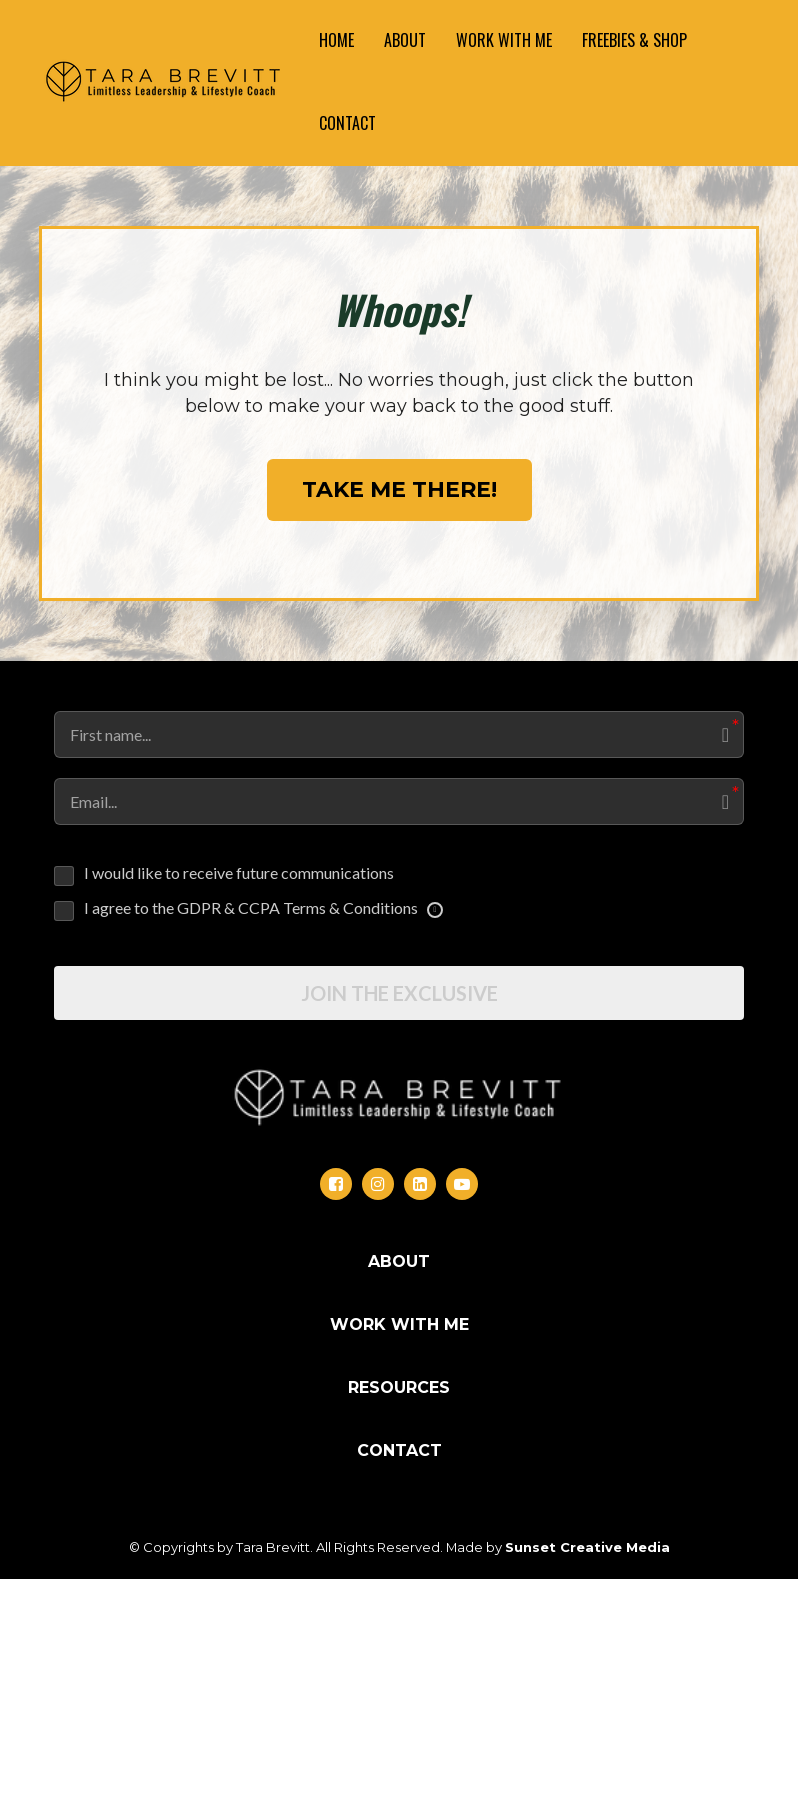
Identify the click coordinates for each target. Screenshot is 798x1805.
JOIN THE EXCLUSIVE (399, 1219)
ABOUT (405, 40)
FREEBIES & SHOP (634, 40)
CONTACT (347, 123)
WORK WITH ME (504, 40)
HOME (336, 40)
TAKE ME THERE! (399, 489)
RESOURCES (399, 1613)
